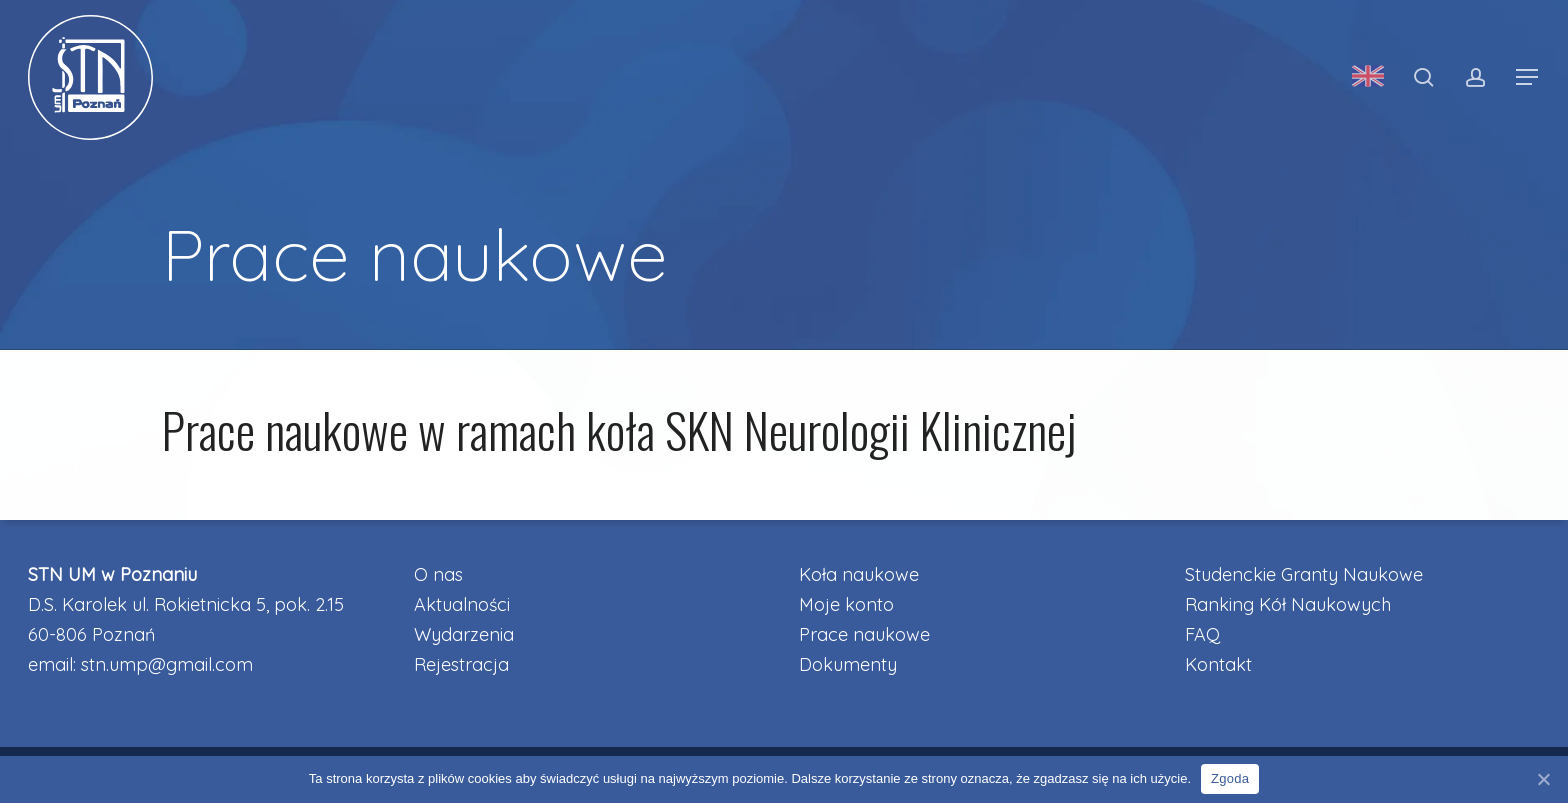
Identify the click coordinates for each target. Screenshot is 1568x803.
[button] (1528, 77)
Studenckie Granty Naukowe (1304, 574)
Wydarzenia (464, 634)
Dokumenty (848, 664)
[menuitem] (1368, 77)
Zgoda (1230, 778)
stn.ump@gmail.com (167, 664)
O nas (438, 574)
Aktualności (462, 604)
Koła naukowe (859, 574)
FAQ (1202, 634)
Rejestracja (461, 664)
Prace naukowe (864, 634)
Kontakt (1218, 664)
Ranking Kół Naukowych (1288, 604)
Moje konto (846, 604)
